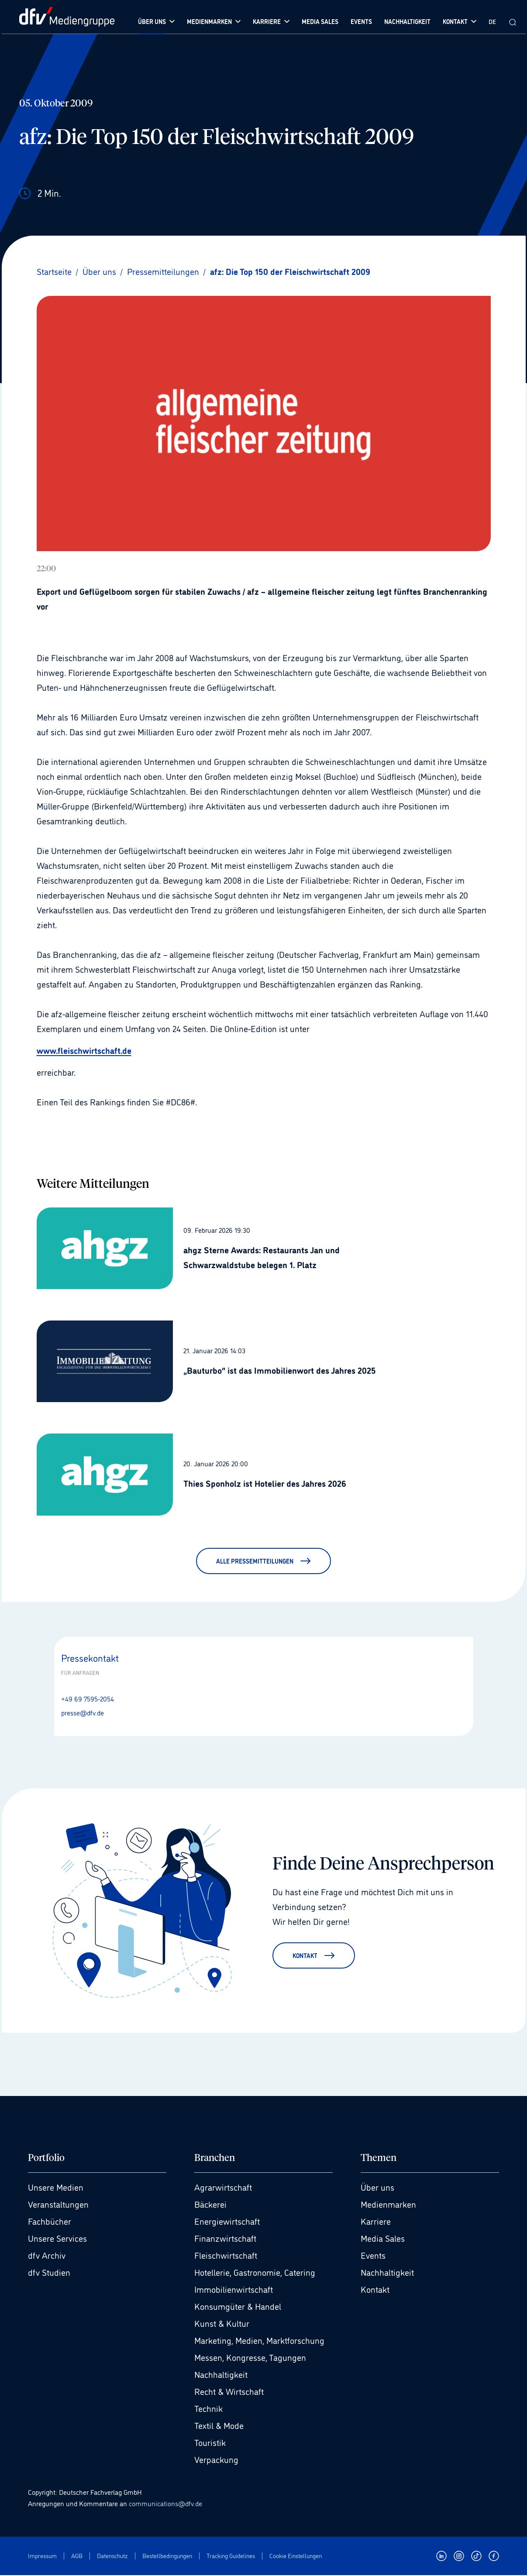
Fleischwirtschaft (225, 2256)
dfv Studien (49, 2273)
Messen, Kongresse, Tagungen (250, 2358)
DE (492, 21)
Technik (208, 2409)
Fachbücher (49, 2222)
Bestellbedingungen (167, 2556)
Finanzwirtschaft (225, 2239)
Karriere (376, 2222)
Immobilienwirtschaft (233, 2290)
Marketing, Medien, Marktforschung (259, 2341)
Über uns (377, 2188)
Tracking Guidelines (231, 2556)
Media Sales (383, 2239)
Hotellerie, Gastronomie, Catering (254, 2273)
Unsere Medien (55, 2188)
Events (373, 2256)
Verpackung (216, 2460)
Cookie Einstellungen (295, 2556)
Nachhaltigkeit (221, 2375)
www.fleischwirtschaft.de (84, 1050)
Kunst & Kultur (221, 2324)
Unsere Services (57, 2239)
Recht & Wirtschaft (229, 2392)
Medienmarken (388, 2205)
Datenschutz (112, 2556)
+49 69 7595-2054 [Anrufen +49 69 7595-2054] (87, 1698)
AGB (77, 2556)
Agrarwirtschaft (223, 2188)
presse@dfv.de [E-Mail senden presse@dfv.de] (82, 1712)
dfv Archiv (46, 2256)
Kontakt (375, 2290)
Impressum (42, 2556)
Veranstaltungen (58, 2205)
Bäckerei (210, 2205)
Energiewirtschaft (227, 2222)
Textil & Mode (219, 2426)
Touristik (210, 2443)
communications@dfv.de (165, 2504)
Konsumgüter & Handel (237, 2307)
